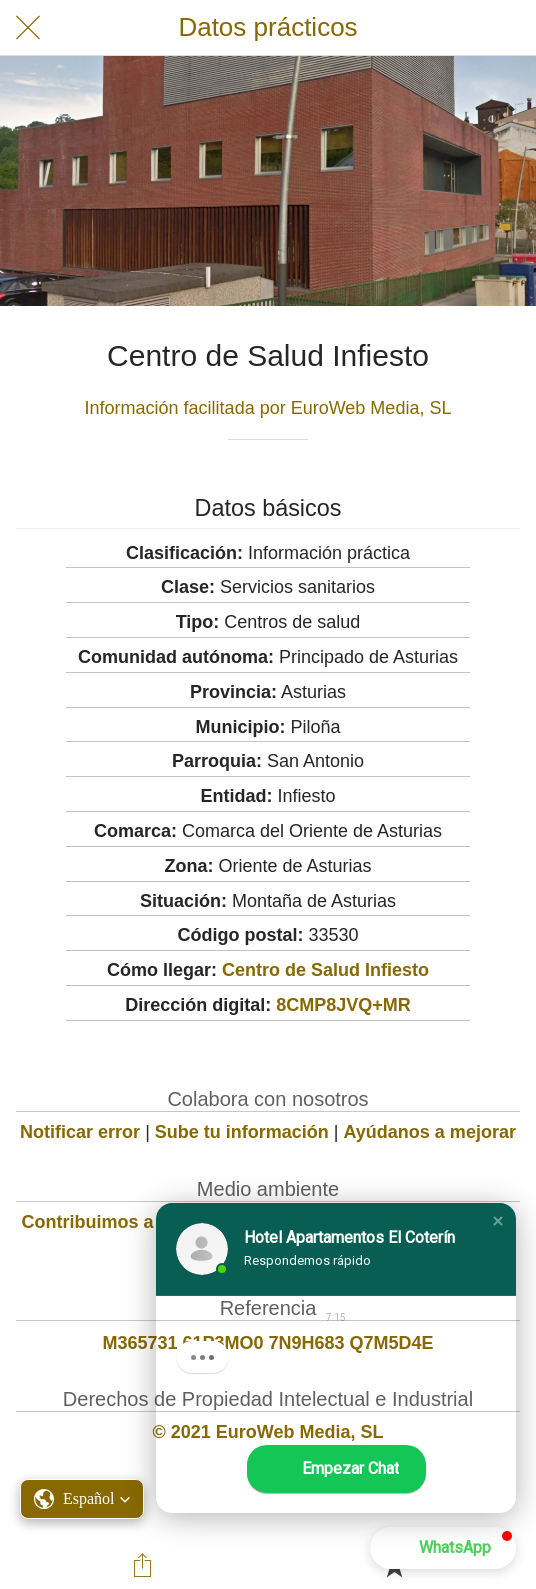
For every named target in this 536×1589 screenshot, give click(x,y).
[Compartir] (142, 1565)
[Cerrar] (28, 28)
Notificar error (80, 1132)
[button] (498, 1221)
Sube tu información (242, 1132)
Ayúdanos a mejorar (430, 1132)
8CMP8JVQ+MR (343, 1005)
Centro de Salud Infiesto (325, 970)
